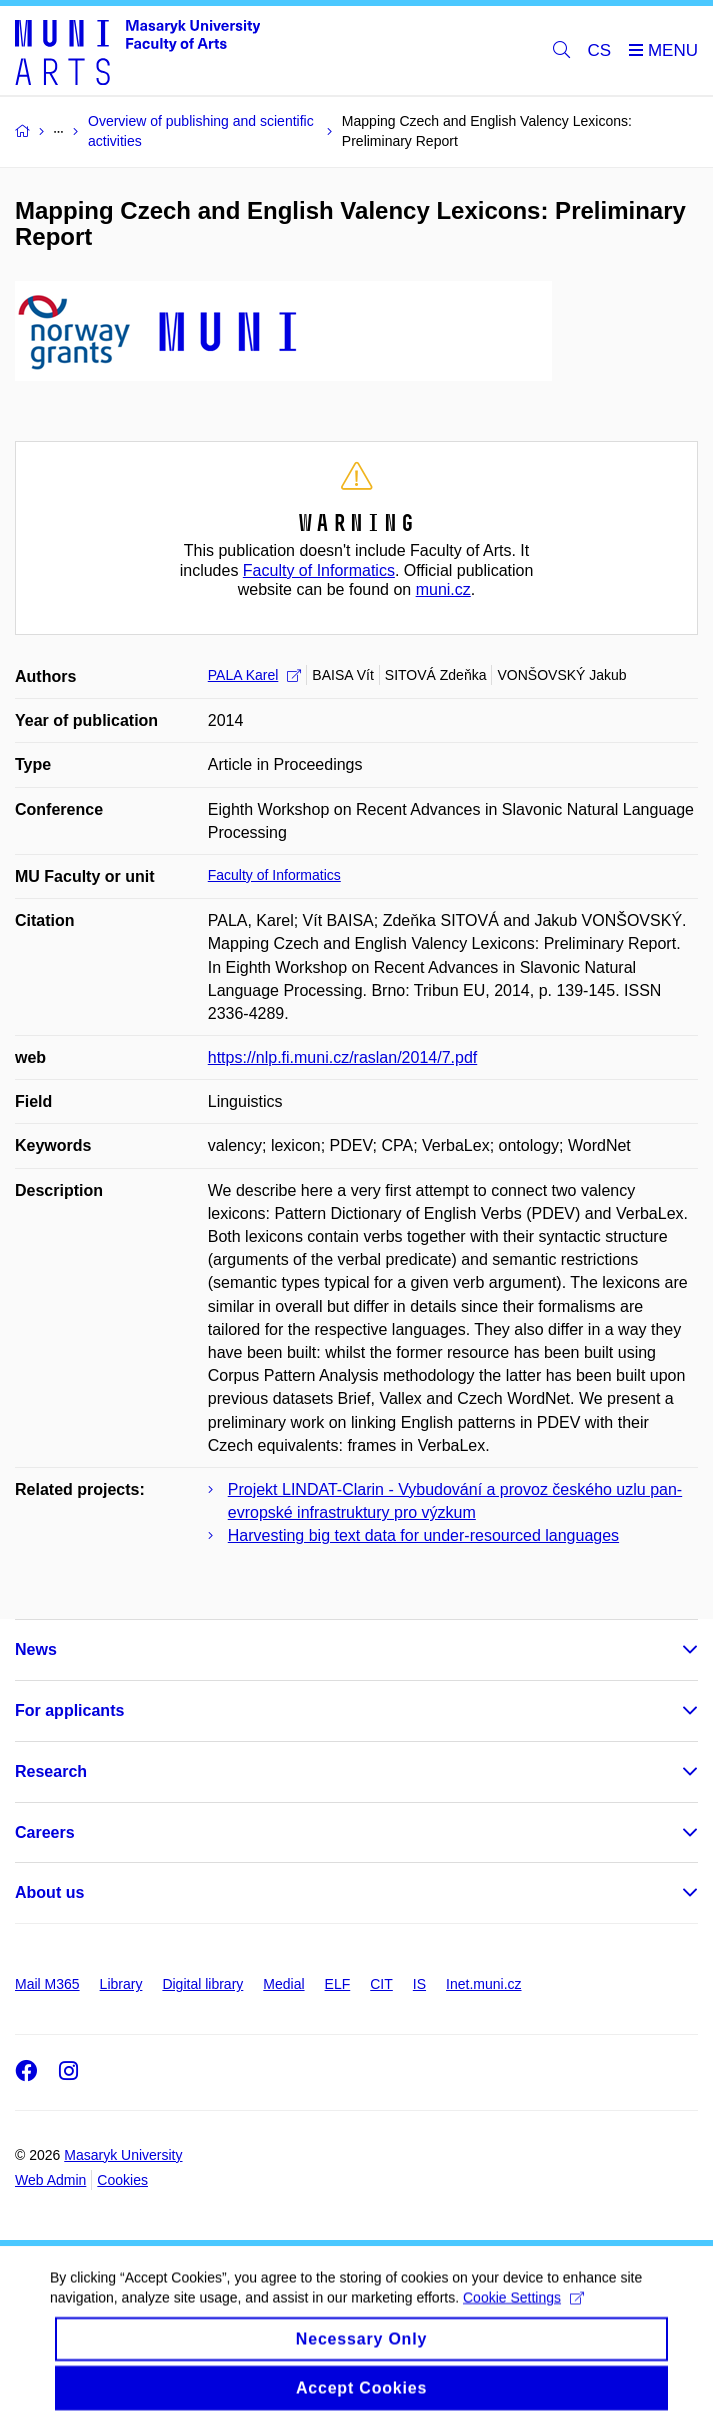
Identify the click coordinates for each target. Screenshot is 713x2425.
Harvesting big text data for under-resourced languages (423, 1535)
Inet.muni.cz (483, 1984)
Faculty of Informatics (319, 570)
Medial (283, 1984)
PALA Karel (255, 675)
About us (49, 1892)
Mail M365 (47, 1984)
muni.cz (443, 589)
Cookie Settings (523, 2312)
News (36, 1649)
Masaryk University (123, 2155)
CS (600, 50)
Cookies (122, 2180)
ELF (338, 1984)
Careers (45, 1832)
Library (121, 1984)
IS (419, 1984)
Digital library (202, 1984)
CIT (381, 1984)
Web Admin (50, 2180)
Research (51, 1771)
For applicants (69, 1710)
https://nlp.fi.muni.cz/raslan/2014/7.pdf (342, 1057)
